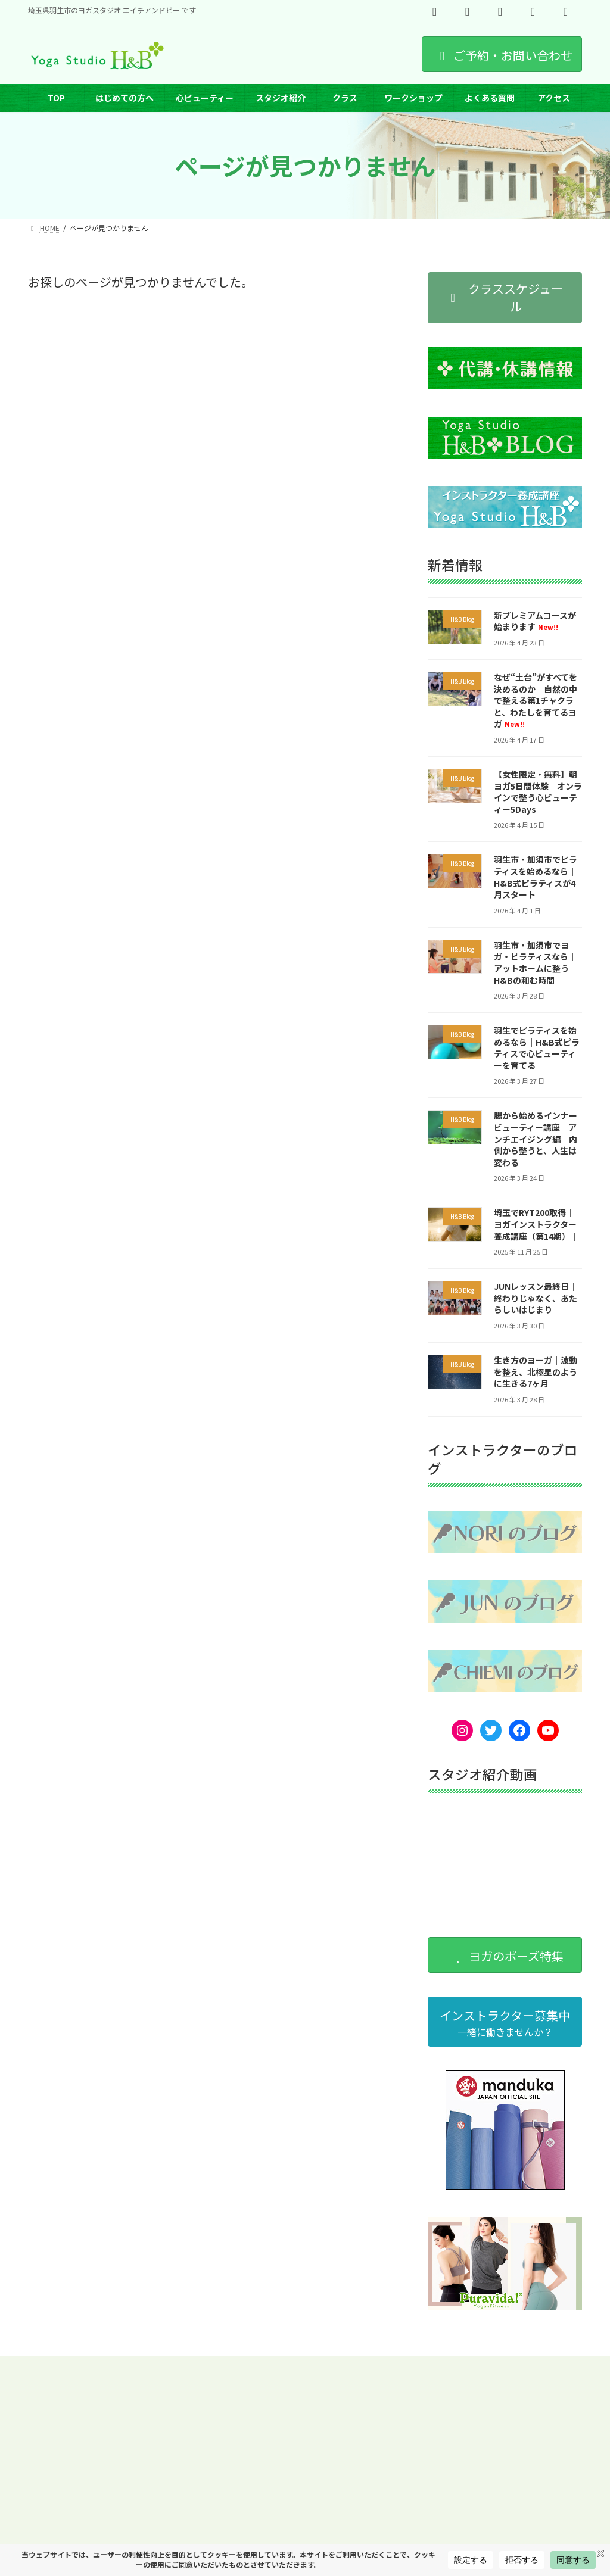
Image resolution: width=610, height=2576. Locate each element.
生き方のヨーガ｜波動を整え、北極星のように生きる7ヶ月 (535, 1371)
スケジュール (60, 2366)
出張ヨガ (197, 2373)
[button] (505, 297)
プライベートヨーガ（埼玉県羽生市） (99, 2373)
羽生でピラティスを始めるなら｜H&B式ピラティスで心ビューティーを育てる (537, 1047)
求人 (279, 2366)
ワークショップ (224, 2366)
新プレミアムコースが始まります (535, 621)
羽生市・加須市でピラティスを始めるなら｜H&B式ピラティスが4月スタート (535, 877)
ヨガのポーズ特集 (338, 2366)
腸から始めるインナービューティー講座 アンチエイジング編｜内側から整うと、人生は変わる (535, 1139)
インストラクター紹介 (140, 2366)
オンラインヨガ (415, 2366)
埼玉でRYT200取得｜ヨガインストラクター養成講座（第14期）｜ (536, 1224)
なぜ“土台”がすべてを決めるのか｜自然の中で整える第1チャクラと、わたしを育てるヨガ (535, 700)
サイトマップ (256, 2373)
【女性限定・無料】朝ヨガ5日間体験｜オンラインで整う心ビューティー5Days (538, 791)
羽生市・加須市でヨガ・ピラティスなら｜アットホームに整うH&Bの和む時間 (535, 962)
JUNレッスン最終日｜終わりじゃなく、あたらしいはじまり (535, 1298)
